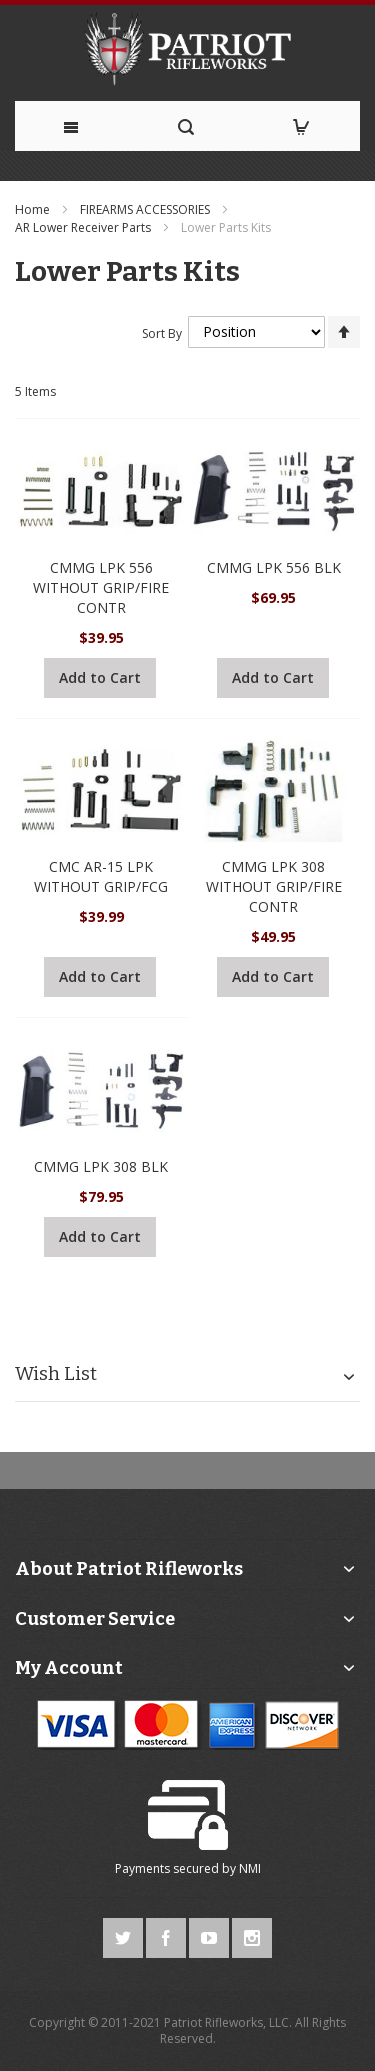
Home (34, 209)
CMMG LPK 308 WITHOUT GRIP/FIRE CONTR (274, 886)
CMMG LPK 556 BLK (274, 567)
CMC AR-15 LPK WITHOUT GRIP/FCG (101, 876)
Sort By (162, 332)
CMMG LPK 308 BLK (101, 1166)
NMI (250, 1868)
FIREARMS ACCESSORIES (146, 209)
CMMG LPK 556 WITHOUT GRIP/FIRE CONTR (101, 587)
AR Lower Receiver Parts (84, 227)
